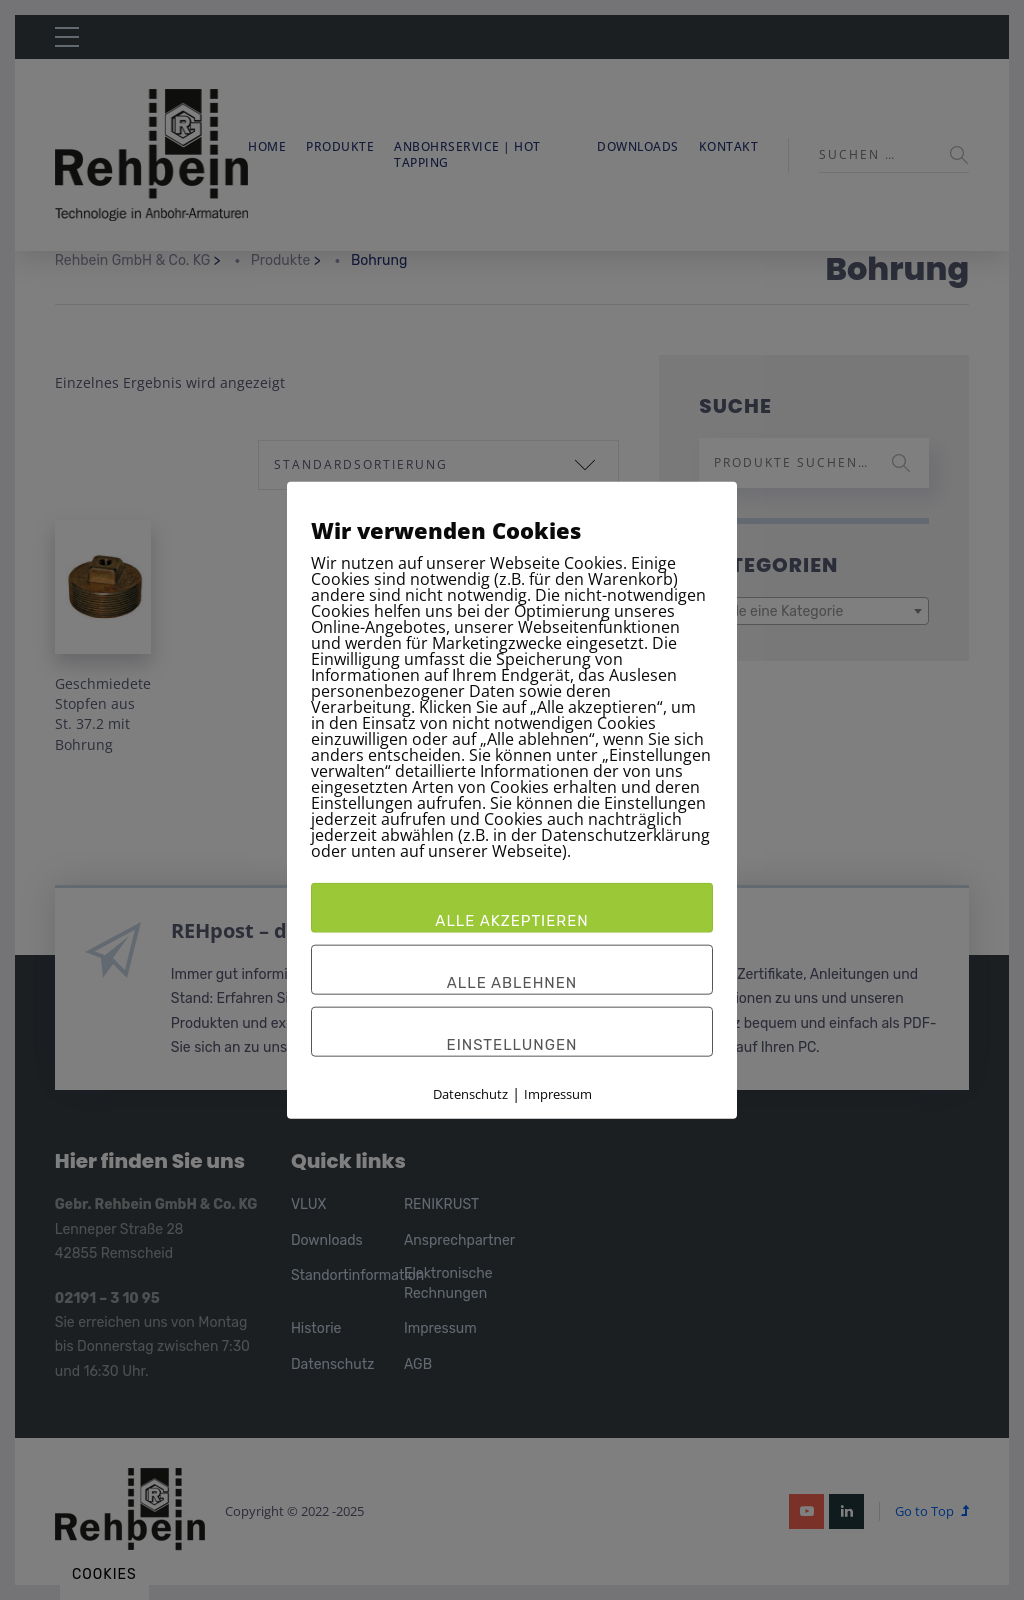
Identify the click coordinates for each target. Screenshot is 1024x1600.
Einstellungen (512, 1045)
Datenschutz (470, 1094)
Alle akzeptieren (511, 921)
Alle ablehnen (512, 983)
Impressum (558, 1094)
